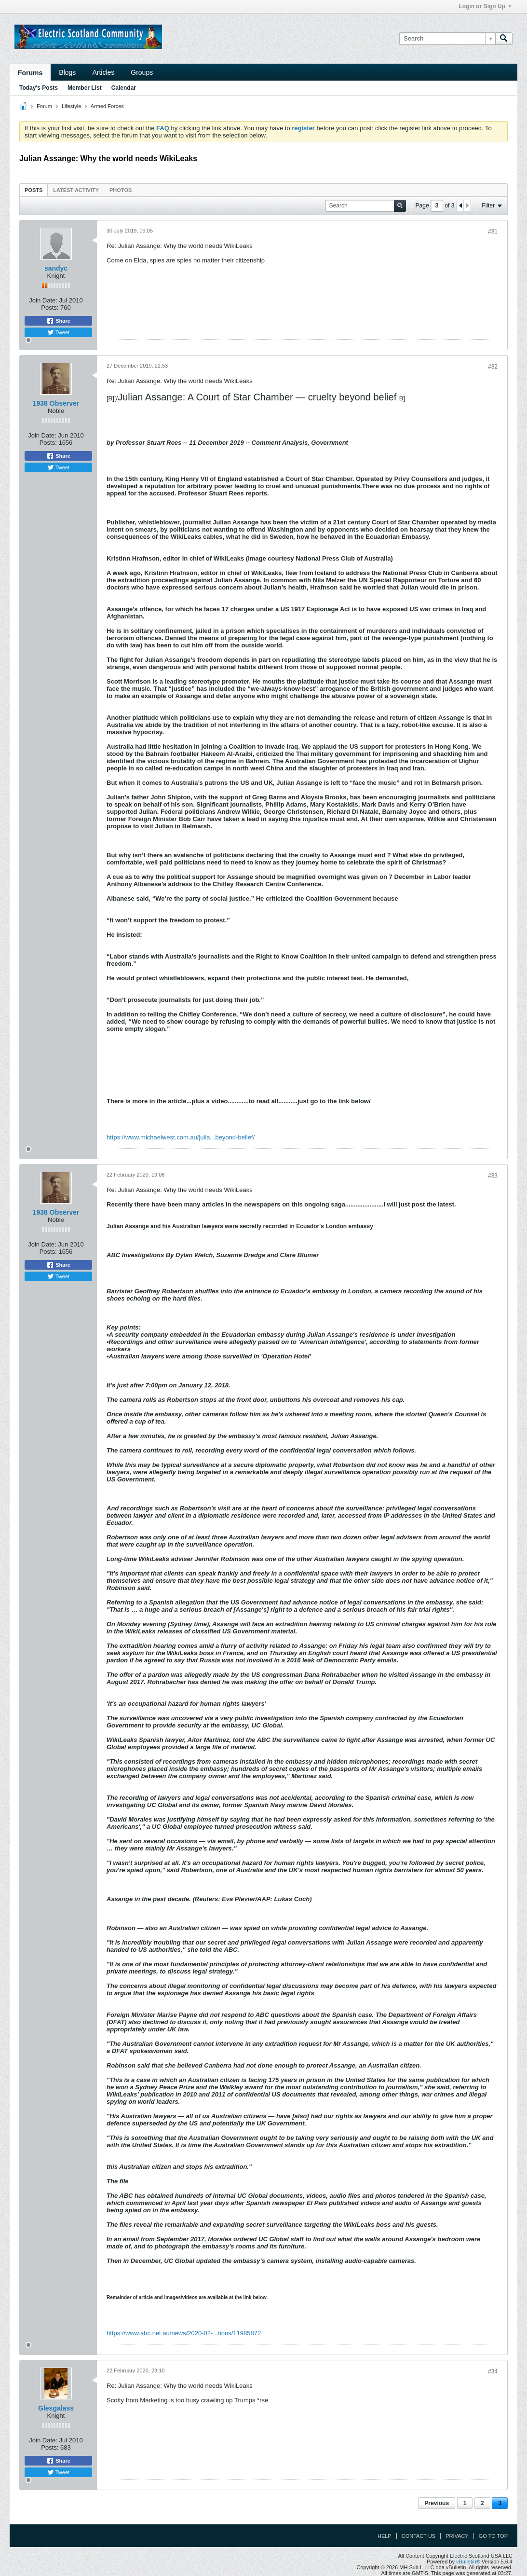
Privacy (457, 2536)
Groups (142, 72)
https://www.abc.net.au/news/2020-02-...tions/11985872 (184, 2333)
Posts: (49, 307)
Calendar (123, 87)
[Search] (447, 38)
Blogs (67, 72)
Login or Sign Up (485, 6)
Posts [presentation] (33, 190)
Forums (30, 73)
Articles (103, 72)
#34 (493, 2371)
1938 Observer (56, 403)
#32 (493, 366)
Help (385, 2536)
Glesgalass (56, 2408)
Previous (436, 2503)
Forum (44, 106)
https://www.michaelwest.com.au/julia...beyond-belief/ (181, 1137)
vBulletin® (468, 2561)
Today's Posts (38, 87)
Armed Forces (107, 106)
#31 (493, 231)
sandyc (56, 268)
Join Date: (43, 300)
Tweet (58, 332)
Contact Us (419, 2536)
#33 (493, 1175)
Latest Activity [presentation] (76, 190)
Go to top (493, 2536)
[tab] (33, 189)
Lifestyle (71, 106)
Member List (85, 87)
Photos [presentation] (120, 190)
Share (58, 321)
